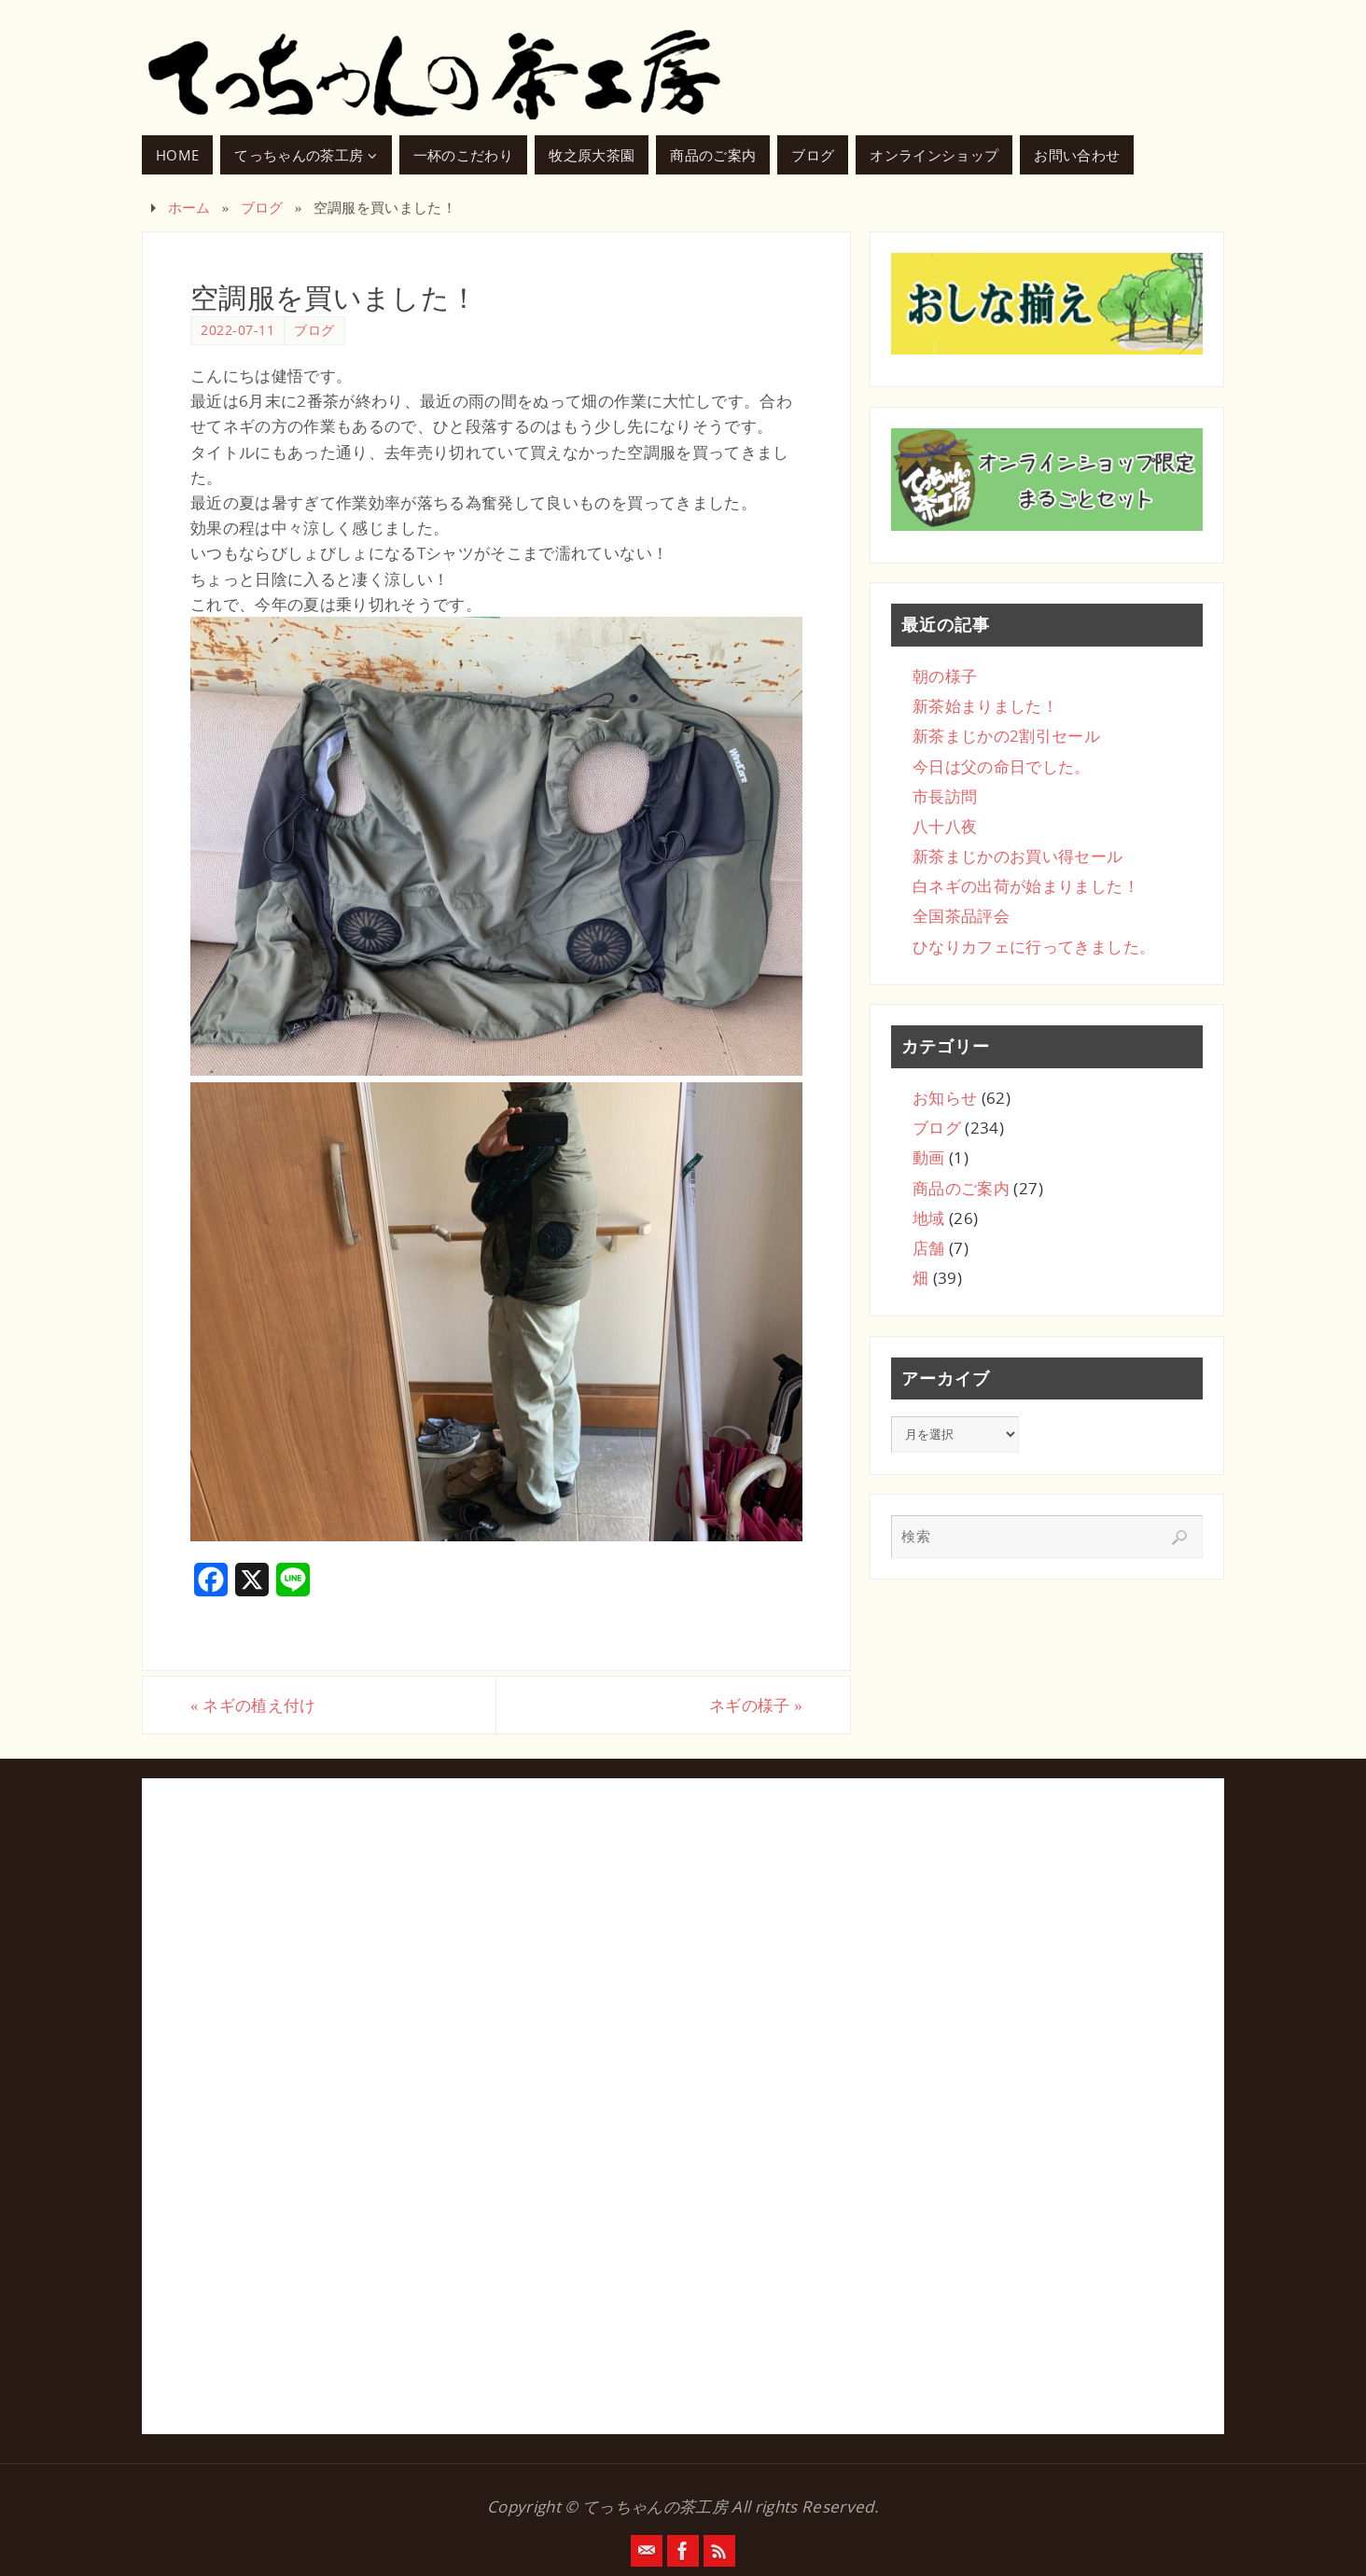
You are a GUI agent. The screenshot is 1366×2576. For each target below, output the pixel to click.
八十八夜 (945, 826)
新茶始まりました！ (985, 706)
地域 (929, 1218)
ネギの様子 (755, 1705)
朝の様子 (945, 676)
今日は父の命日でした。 (1002, 766)
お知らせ (945, 1097)
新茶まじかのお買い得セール (1017, 856)
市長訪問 (945, 796)
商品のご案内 (961, 1188)
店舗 (929, 1248)
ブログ (262, 207)
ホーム (189, 207)
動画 (929, 1157)
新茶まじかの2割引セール (1006, 735)
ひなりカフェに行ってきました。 (1034, 946)
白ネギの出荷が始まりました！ (1026, 886)
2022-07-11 (237, 330)
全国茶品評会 (961, 915)
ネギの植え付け (253, 1705)
